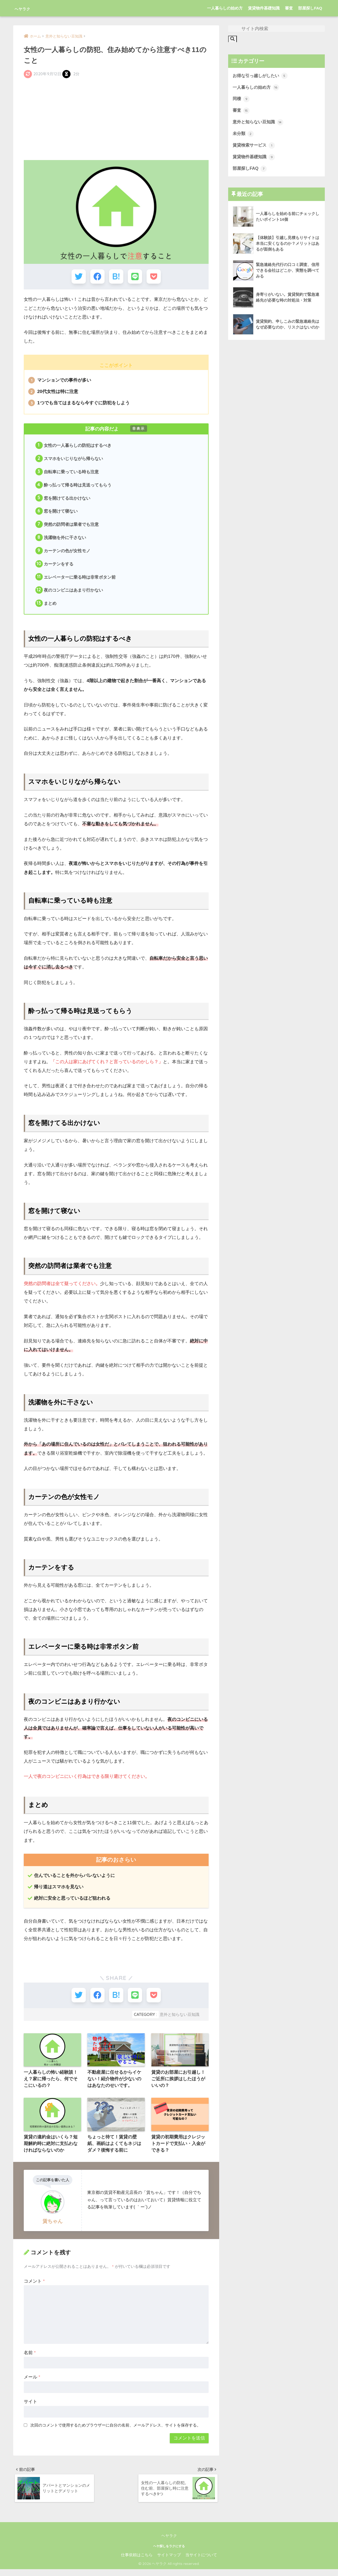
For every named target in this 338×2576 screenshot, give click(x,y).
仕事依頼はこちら (137, 2562)
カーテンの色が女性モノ (63, 553)
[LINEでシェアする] (135, 276)
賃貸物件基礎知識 (264, 8)
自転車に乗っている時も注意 (67, 473)
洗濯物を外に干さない (60, 540)
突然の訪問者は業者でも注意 (67, 526)
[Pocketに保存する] (155, 276)
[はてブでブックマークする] (116, 276)
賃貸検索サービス (255, 146)
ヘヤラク (28, 8)
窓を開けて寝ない (56, 513)
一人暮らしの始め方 (225, 8)
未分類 (244, 135)
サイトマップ (169, 2562)
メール (32, 2382)
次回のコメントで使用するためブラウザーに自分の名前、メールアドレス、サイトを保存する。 (115, 2430)
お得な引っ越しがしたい (261, 76)
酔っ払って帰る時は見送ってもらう (73, 486)
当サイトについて (201, 2562)
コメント (34, 2286)
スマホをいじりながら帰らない (69, 459)
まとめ (46, 607)
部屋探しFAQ (310, 8)
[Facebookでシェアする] (97, 276)
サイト (30, 2407)
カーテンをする (54, 566)
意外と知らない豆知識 (179, 2018)
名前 (30, 2357)
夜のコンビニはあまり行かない (69, 593)
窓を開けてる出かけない (63, 500)
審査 (289, 8)
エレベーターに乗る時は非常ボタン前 (75, 580)
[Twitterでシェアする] (77, 276)
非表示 (138, 429)
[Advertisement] (116, 119)
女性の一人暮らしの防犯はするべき (73, 446)
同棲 (241, 99)
